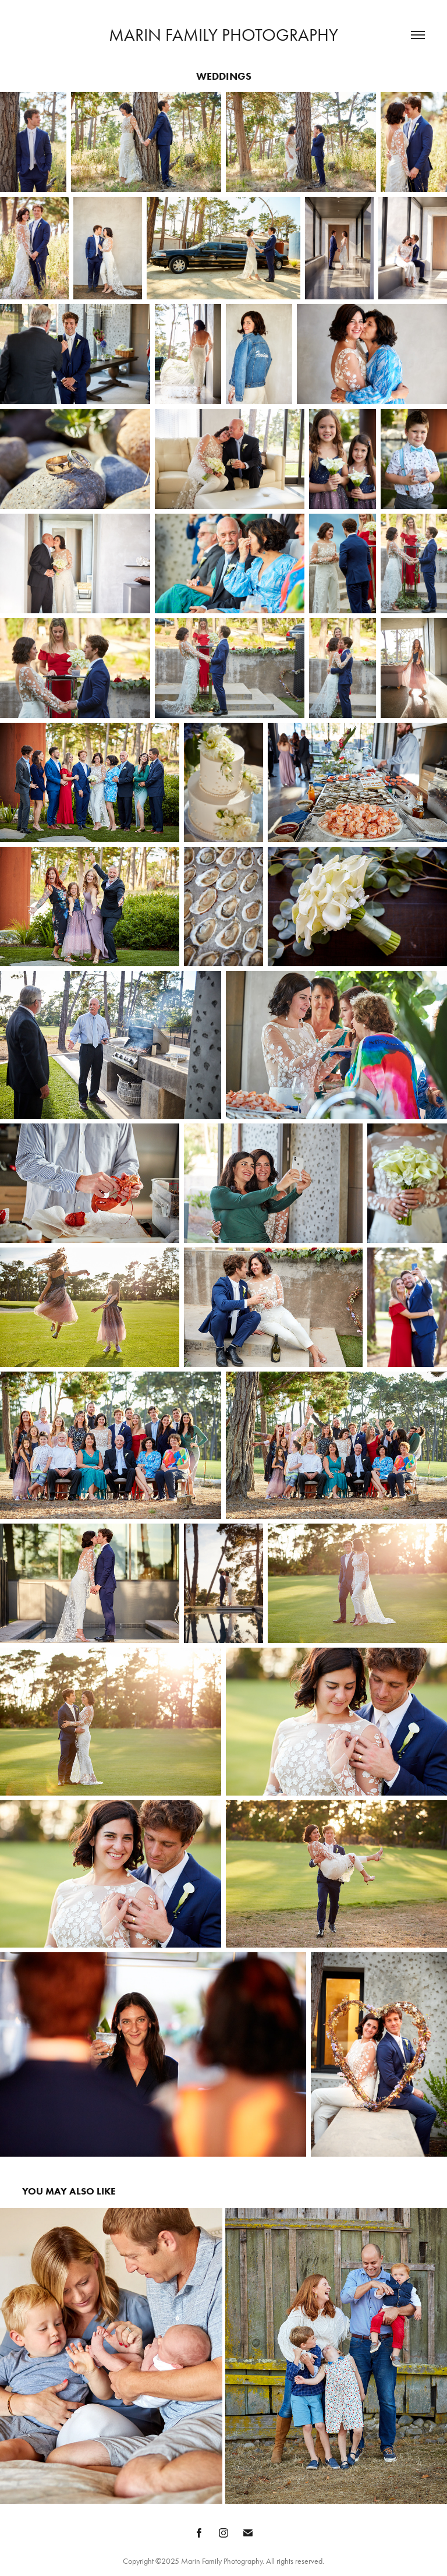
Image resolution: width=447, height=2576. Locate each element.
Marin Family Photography (223, 34)
